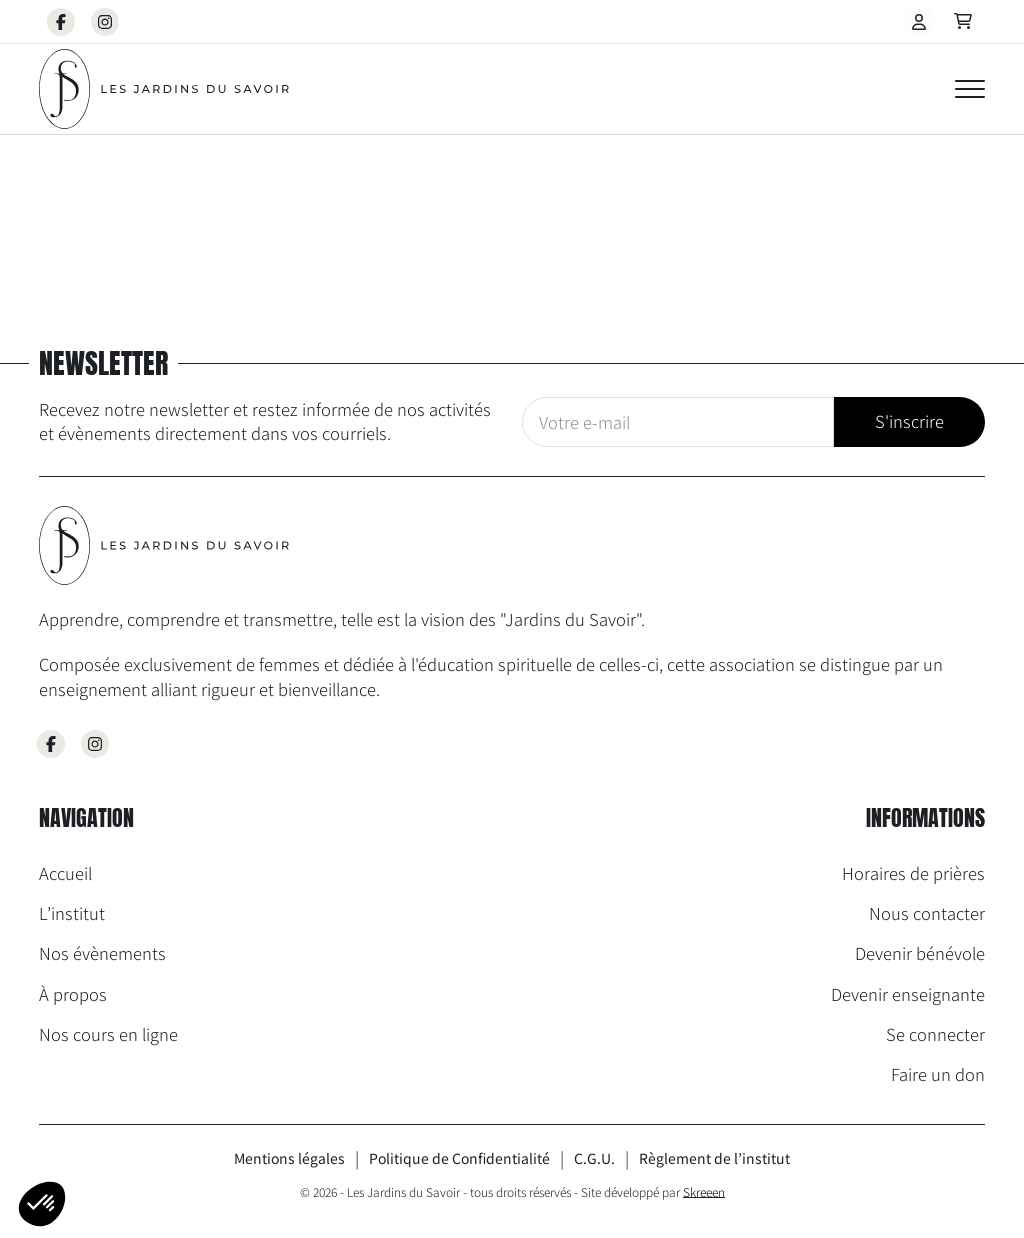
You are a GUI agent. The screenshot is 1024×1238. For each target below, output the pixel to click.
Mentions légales (289, 1158)
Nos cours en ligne (108, 1034)
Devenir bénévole (920, 953)
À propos (73, 994)
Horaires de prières (913, 873)
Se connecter (935, 1034)
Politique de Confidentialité (459, 1158)
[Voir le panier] (963, 22)
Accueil (65, 873)
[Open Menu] (970, 89)
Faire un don (938, 1074)
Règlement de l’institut (714, 1158)
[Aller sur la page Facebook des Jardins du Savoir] (51, 744)
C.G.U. (594, 1158)
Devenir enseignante (908, 994)
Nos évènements (102, 953)
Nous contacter (927, 913)
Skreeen (704, 1191)
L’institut (72, 913)
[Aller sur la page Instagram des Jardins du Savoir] (95, 744)
